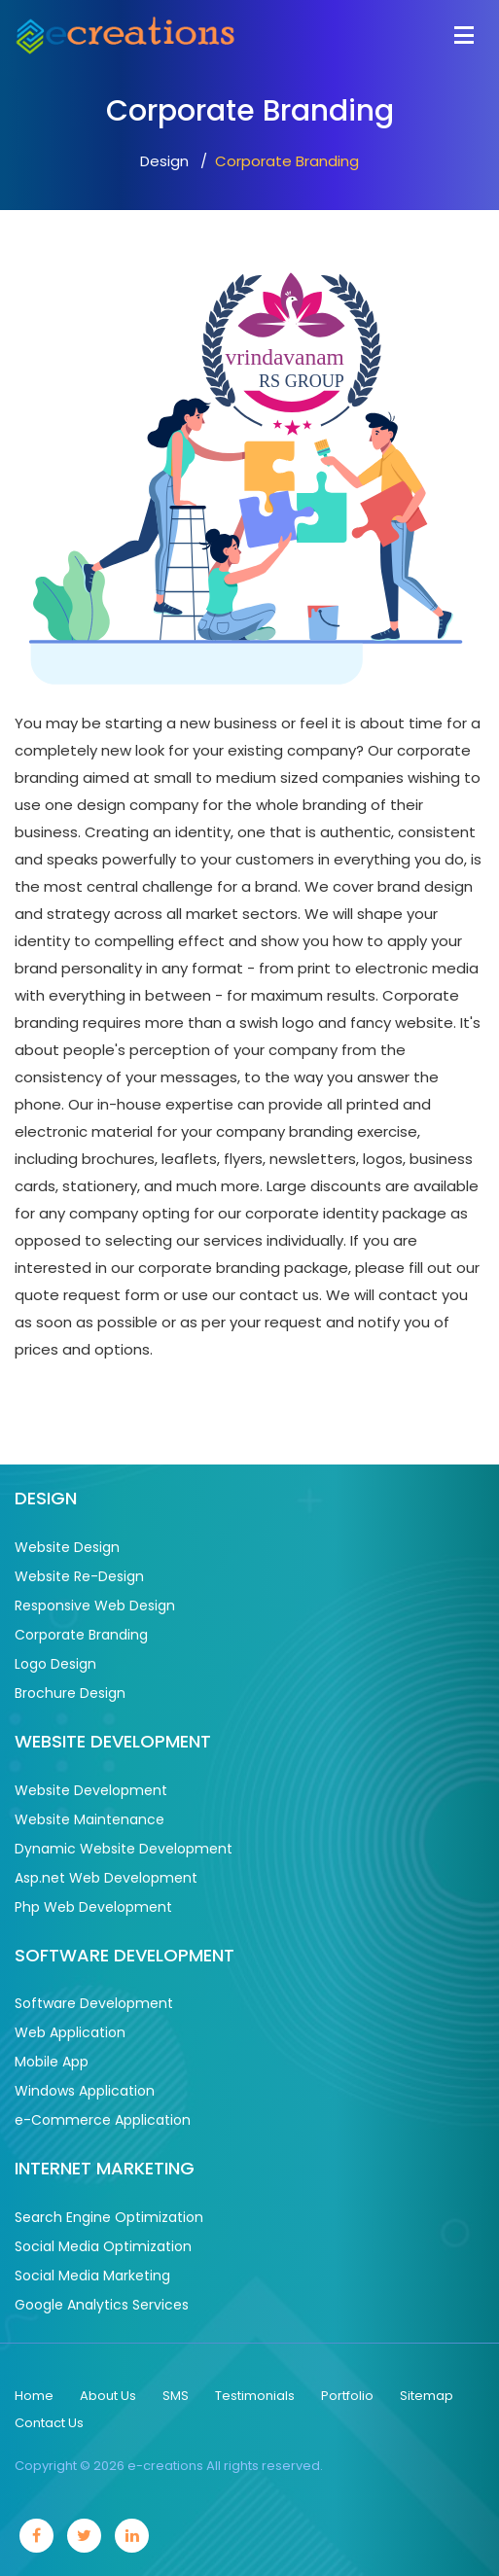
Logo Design (55, 1664)
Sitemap (426, 2395)
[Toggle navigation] (464, 33)
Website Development (91, 1790)
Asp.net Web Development (106, 1878)
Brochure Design (70, 1693)
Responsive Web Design (95, 1605)
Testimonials (255, 2395)
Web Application (70, 2032)
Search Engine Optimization (109, 2217)
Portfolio (347, 2395)
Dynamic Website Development (123, 1848)
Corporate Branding (81, 1634)
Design (164, 161)
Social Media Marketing (92, 2275)
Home (34, 2395)
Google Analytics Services (102, 2304)
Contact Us (49, 2423)
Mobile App (52, 2061)
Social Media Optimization (103, 2246)
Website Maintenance (89, 1819)
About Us (108, 2395)
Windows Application (85, 2090)
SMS (175, 2395)
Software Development (94, 2003)
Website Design (67, 1547)
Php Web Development (93, 1907)
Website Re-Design (79, 1576)
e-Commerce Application (103, 2120)
